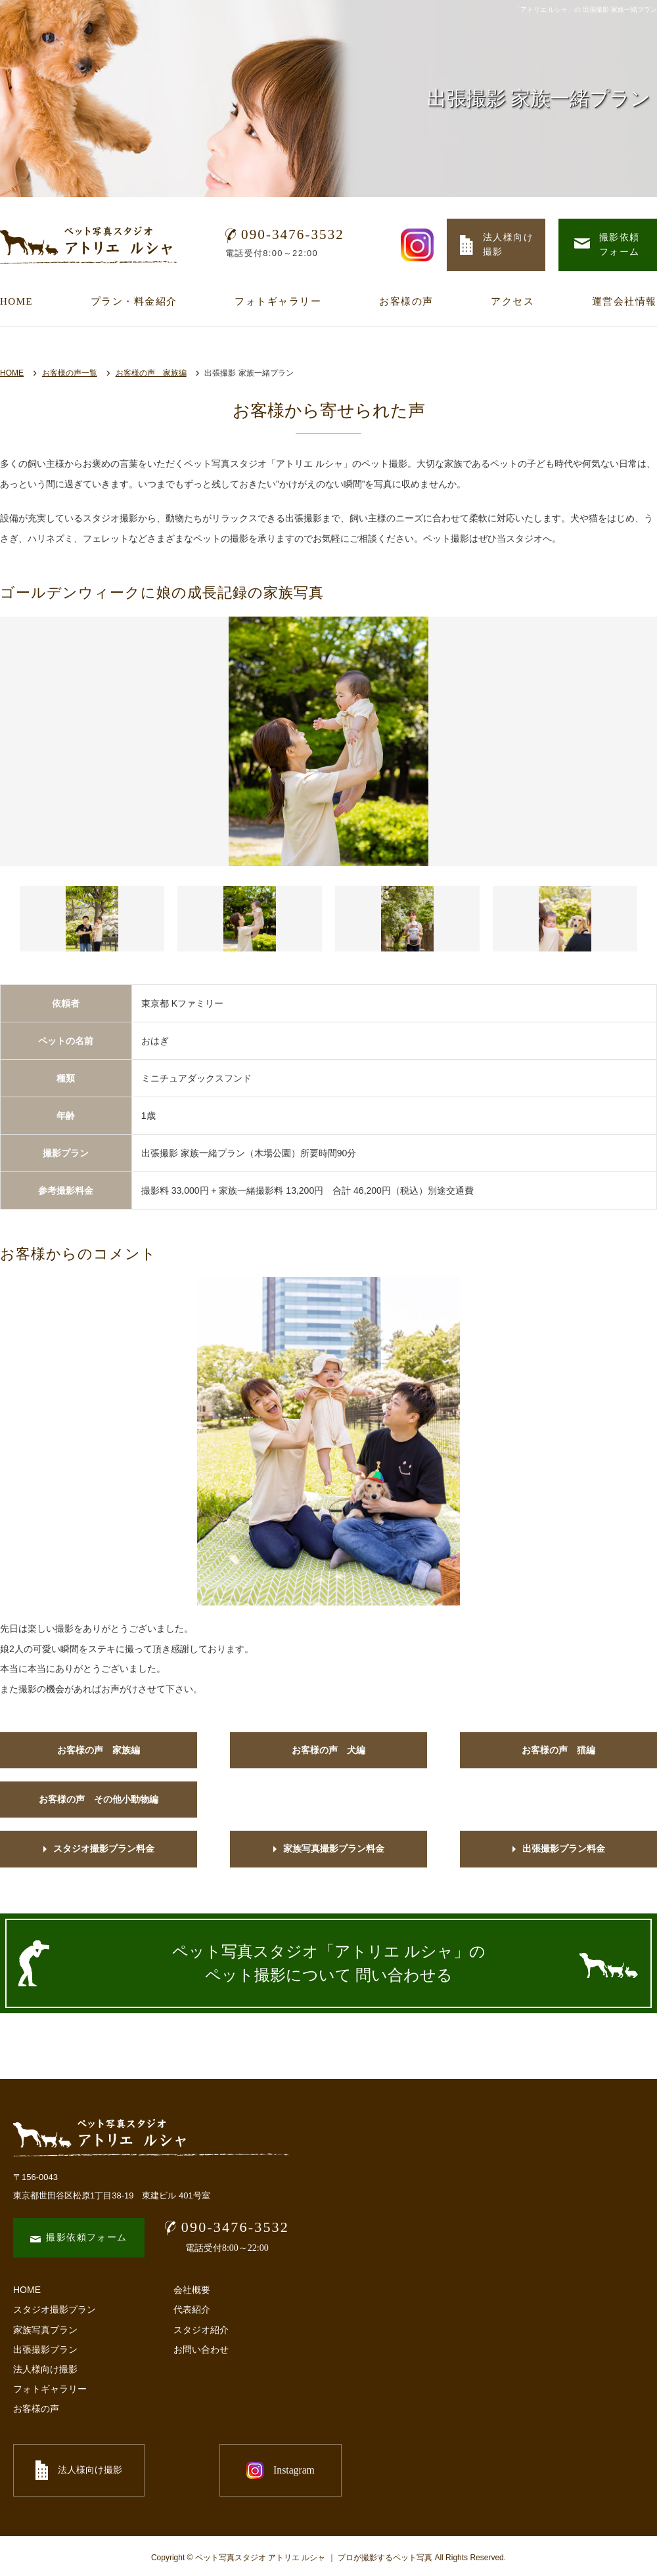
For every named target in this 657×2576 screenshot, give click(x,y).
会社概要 (191, 2289)
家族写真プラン (45, 2330)
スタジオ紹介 (201, 2330)
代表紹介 (191, 2309)
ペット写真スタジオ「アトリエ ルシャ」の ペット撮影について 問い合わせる (329, 1963)
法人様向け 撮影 (496, 244)
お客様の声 (406, 301)
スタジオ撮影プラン (54, 2309)
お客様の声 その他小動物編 (98, 1799)
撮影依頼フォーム (78, 2237)
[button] (92, 918)
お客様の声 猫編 (558, 1750)
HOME (16, 301)
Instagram (224, 2470)
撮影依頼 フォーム (607, 244)
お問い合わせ (201, 2349)
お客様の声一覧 (69, 373)
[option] (328, 741)
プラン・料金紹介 (134, 301)
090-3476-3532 (284, 234)
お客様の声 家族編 (151, 373)
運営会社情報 (624, 301)
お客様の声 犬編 (328, 1750)
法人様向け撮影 (45, 2369)
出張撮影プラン (45, 2349)
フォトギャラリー (278, 301)
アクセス (512, 301)
